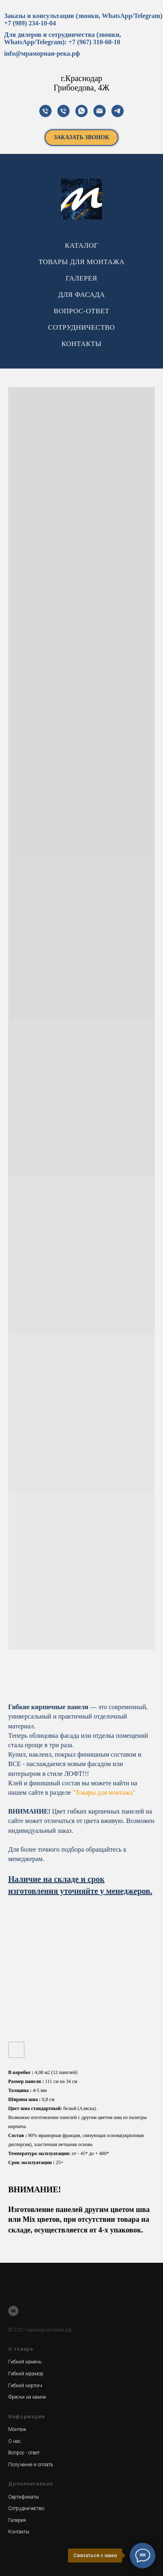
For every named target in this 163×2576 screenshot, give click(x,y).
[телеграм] (117, 111)
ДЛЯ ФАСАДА (81, 295)
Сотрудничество (26, 2508)
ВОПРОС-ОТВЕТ (81, 311)
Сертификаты (23, 2497)
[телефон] (45, 111)
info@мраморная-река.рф (42, 53)
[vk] (13, 2311)
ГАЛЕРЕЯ (81, 278)
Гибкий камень (24, 2362)
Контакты (18, 2532)
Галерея (17, 2520)
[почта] (99, 111)
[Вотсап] (81, 111)
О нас (14, 2441)
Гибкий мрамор (25, 2374)
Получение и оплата (30, 2464)
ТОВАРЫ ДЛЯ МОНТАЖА (81, 262)
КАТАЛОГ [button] (81, 245)
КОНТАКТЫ (81, 344)
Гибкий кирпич (25, 2385)
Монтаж (17, 2429)
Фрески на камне (27, 2397)
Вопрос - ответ (24, 2453)
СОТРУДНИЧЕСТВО (81, 327)
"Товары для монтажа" (103, 1792)
